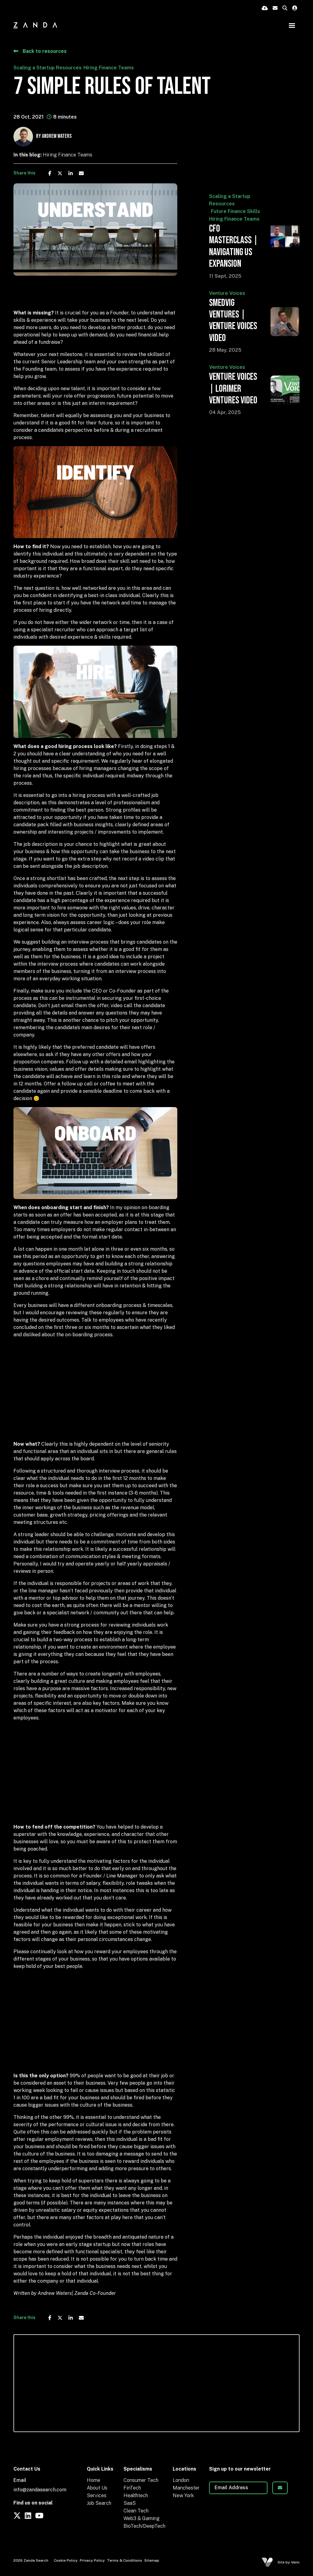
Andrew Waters (57, 136)
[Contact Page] (275, 8)
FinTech (132, 2488)
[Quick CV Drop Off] (265, 8)
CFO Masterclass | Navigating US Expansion (233, 246)
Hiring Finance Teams (108, 68)
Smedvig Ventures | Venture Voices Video (233, 320)
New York (183, 2495)
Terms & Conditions (124, 2560)
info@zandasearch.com (39, 2490)
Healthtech (135, 2495)
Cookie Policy (66, 2560)
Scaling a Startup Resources (47, 68)
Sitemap (151, 2560)
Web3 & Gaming (141, 2518)
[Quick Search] (284, 8)
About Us (97, 2488)
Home (93, 2480)
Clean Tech (136, 2511)
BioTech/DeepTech (144, 2526)
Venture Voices (227, 293)
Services (96, 2495)
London (181, 2480)
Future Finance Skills (235, 211)
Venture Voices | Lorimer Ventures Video (233, 388)
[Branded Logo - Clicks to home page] (35, 25)
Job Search (99, 2503)
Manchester (186, 2488)
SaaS (129, 2503)
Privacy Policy (92, 2560)
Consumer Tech (140, 2480)
